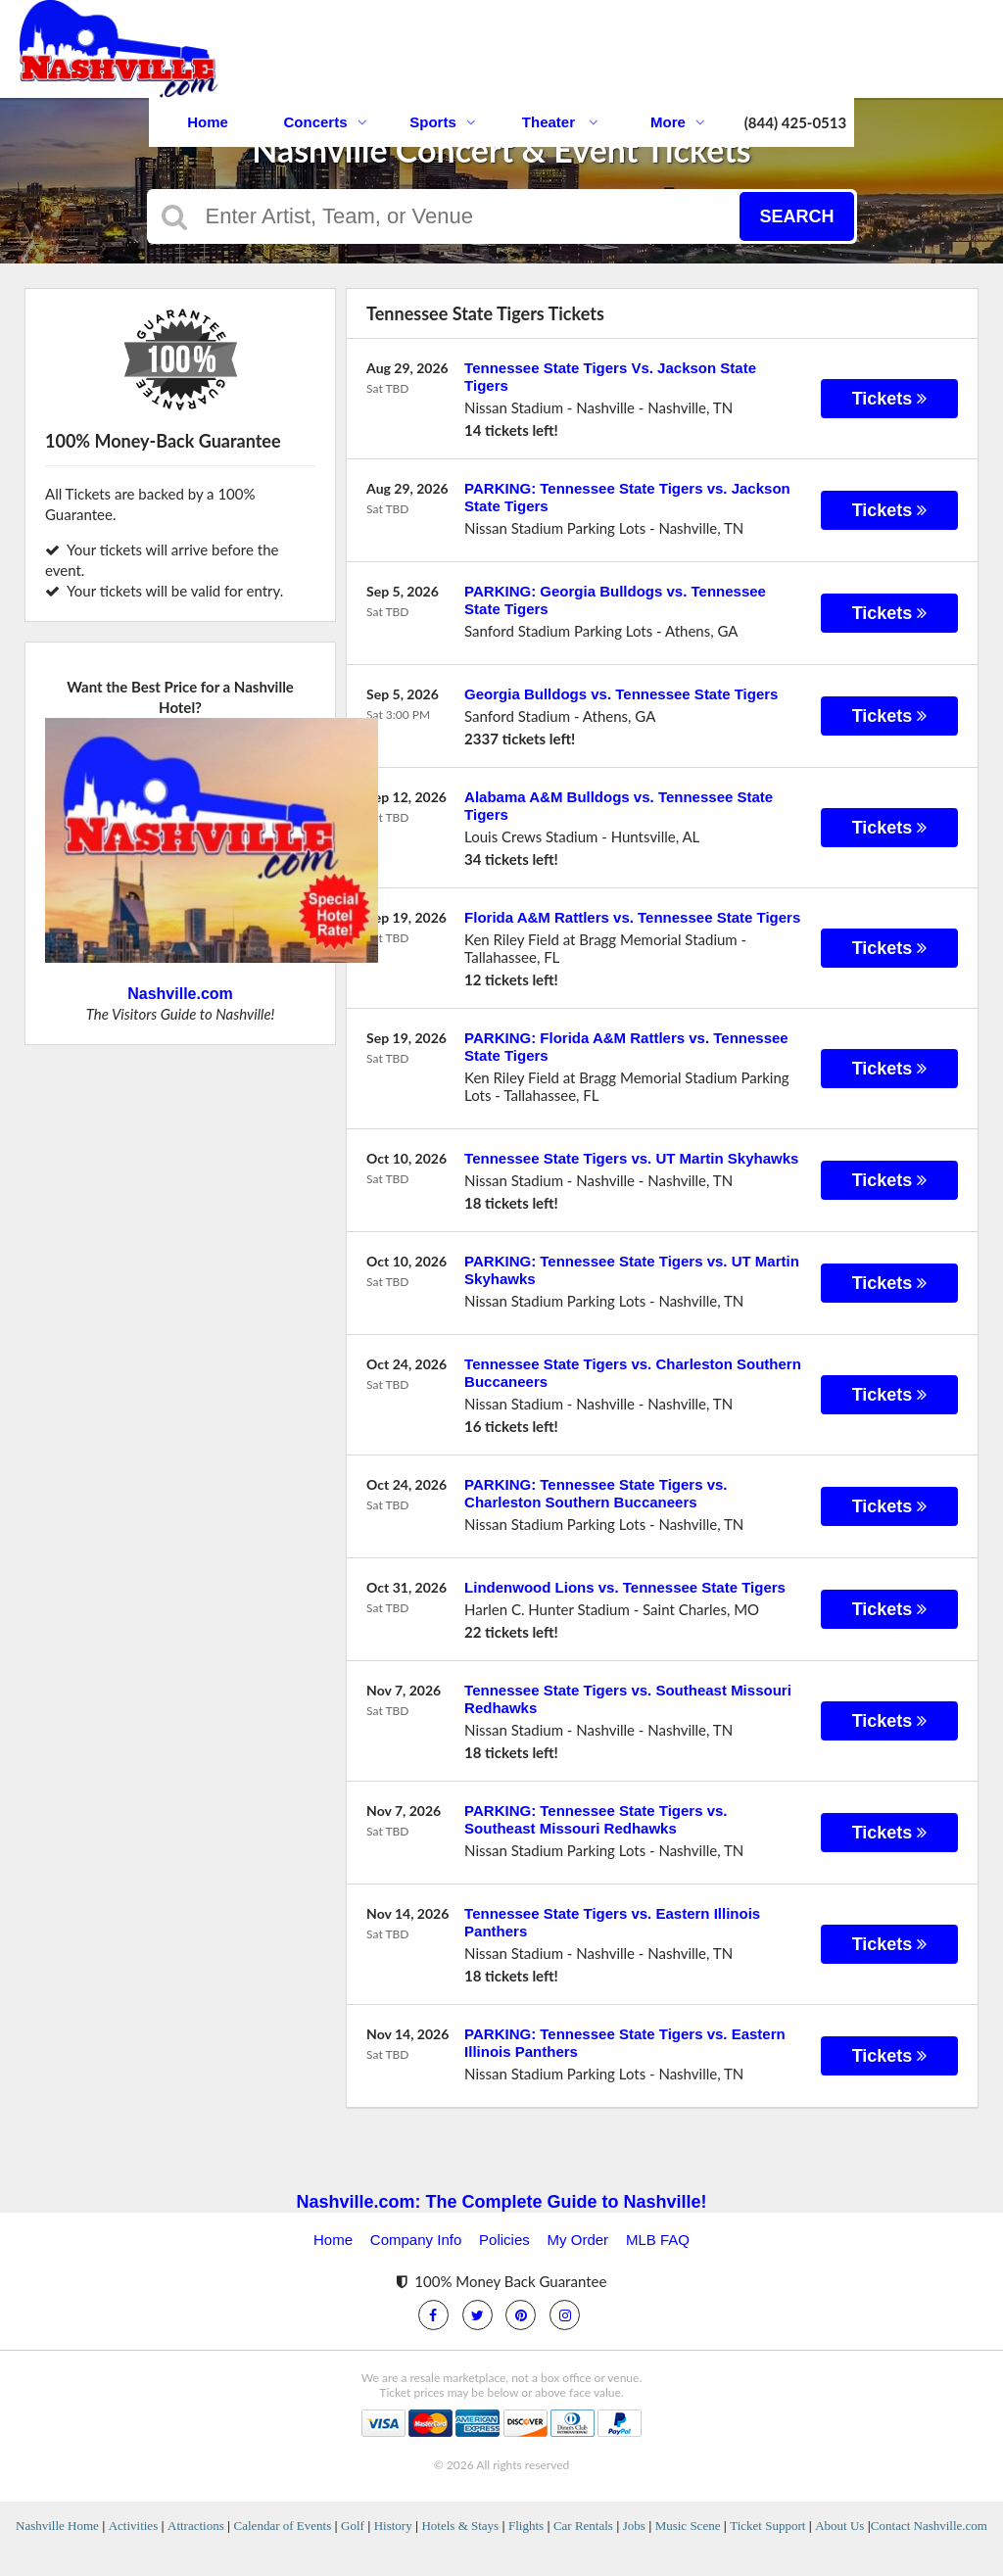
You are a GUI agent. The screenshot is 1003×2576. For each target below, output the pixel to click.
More (677, 122)
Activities (134, 2525)
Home (207, 122)
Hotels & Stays (460, 2525)
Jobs (634, 2525)
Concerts (324, 122)
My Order (578, 2239)
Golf (352, 2525)
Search (796, 216)
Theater (560, 122)
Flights (526, 2525)
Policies (504, 2239)
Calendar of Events (283, 2525)
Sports (442, 122)
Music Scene (688, 2525)
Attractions (195, 2525)
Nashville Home (57, 2525)
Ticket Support (767, 2525)
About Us (839, 2525)
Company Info (415, 2239)
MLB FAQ (658, 2239)
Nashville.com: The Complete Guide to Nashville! (501, 2202)
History (393, 2525)
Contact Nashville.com (929, 2525)
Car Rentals (583, 2525)
